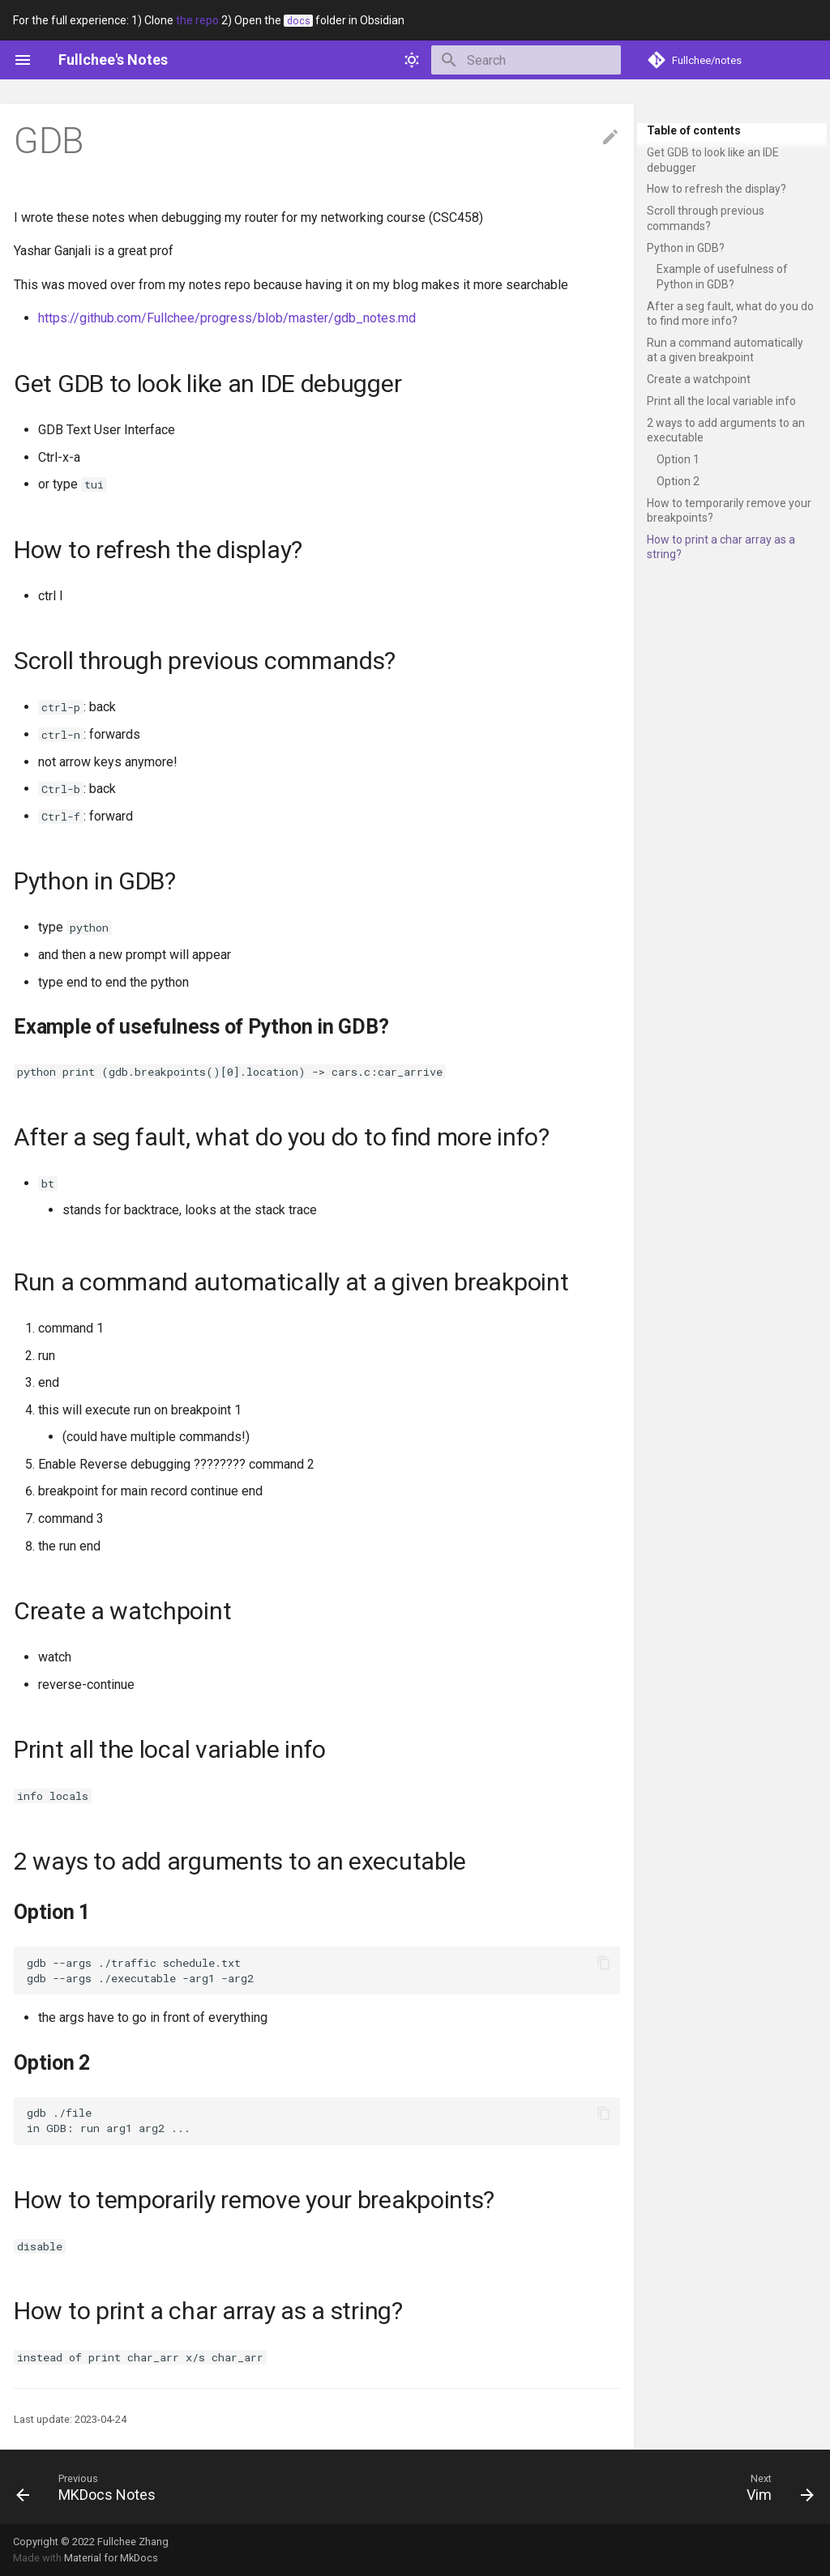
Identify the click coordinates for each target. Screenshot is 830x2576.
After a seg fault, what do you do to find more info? (730, 313)
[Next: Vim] (776, 2487)
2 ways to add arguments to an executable (726, 430)
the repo (197, 20)
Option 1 (678, 459)
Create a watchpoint (699, 379)
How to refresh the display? (716, 188)
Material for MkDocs (111, 2558)
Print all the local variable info (721, 401)
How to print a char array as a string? (721, 547)
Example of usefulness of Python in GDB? (722, 276)
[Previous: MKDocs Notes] (90, 2487)
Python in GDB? (686, 247)
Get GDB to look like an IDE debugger (713, 159)
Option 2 (678, 481)
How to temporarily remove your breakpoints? (729, 510)
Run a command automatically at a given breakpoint (725, 350)
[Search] (526, 60)
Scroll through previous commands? (705, 218)
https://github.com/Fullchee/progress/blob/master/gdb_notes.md (227, 318)
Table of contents (694, 130)
